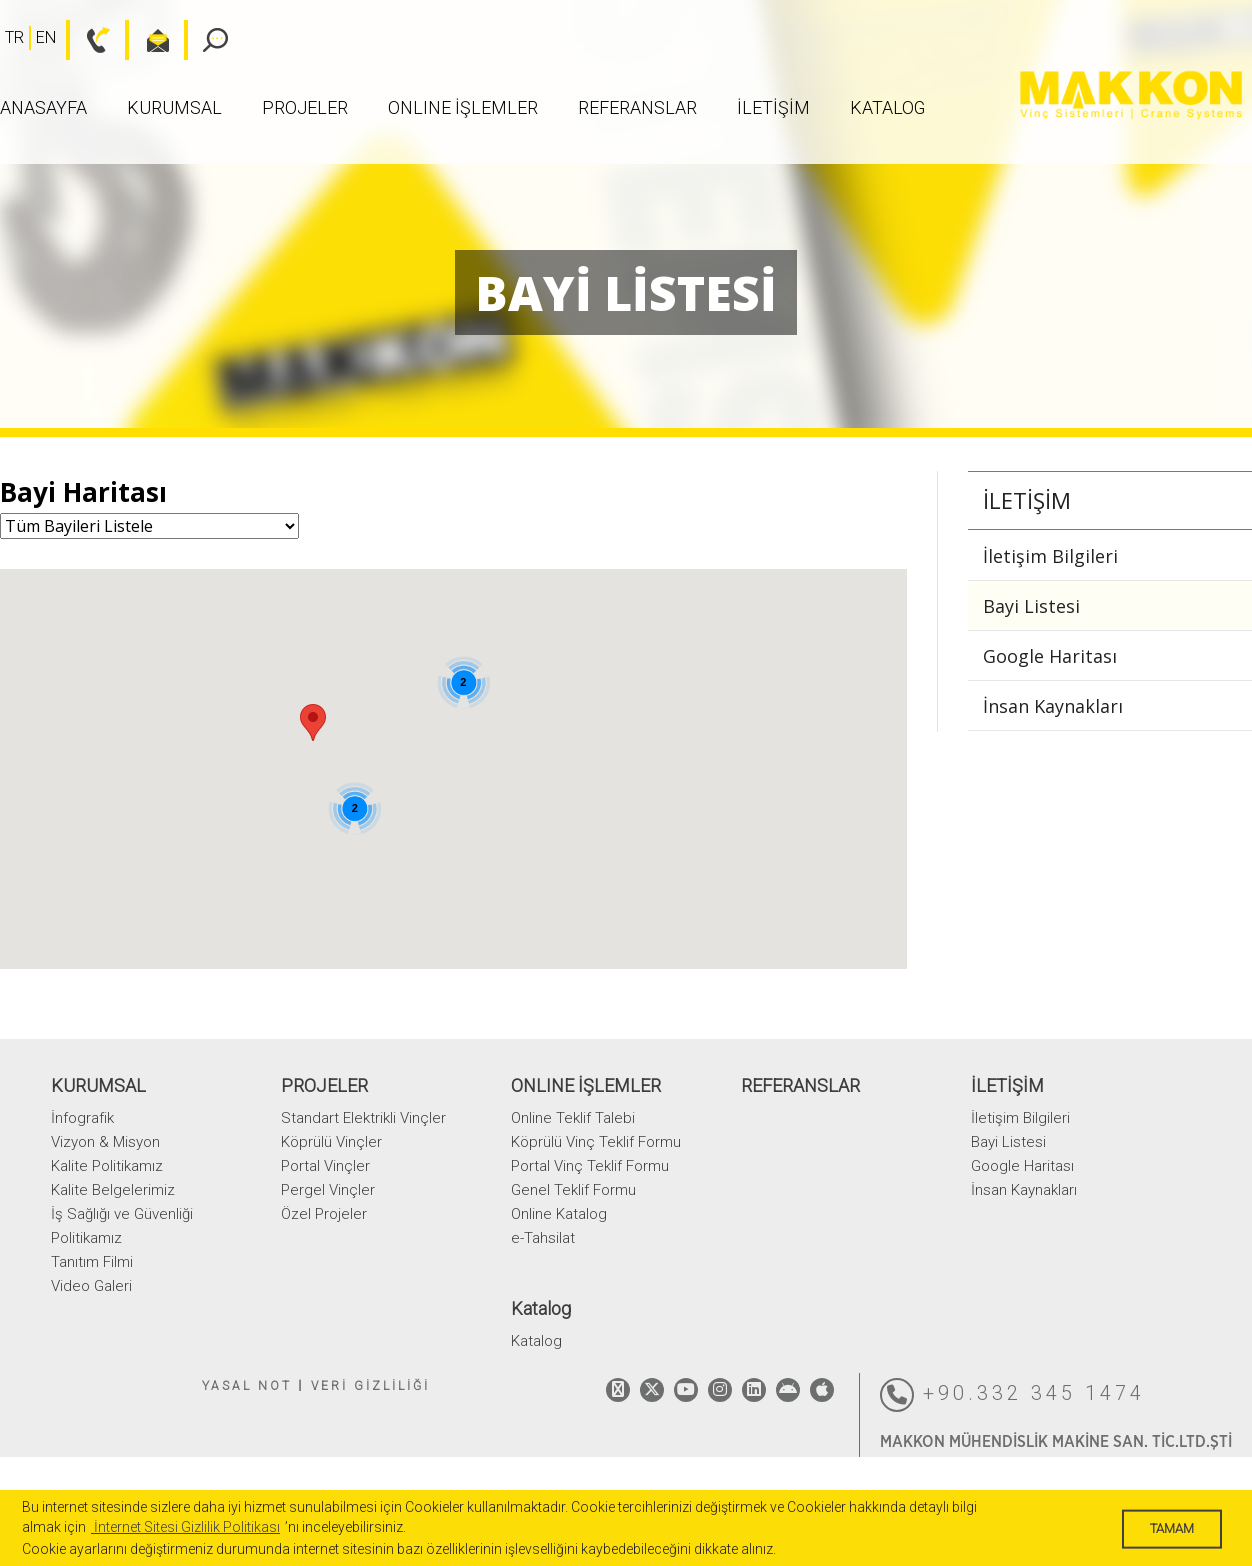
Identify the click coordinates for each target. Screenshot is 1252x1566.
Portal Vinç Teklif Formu (590, 1166)
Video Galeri (91, 1286)
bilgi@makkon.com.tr (147, 40)
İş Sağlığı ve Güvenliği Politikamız (122, 1226)
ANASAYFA (43, 107)
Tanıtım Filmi (92, 1262)
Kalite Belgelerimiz (113, 1190)
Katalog (887, 107)
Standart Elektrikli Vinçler (363, 1118)
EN (46, 37)
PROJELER (305, 107)
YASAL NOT (247, 1386)
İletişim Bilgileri (1050, 556)
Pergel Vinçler (328, 1190)
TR (14, 37)
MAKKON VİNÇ (1131, 95)
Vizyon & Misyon (105, 1142)
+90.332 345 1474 (1012, 1395)
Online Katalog (559, 1214)
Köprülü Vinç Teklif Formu (596, 1142)
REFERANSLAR (637, 107)
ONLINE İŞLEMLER (463, 107)
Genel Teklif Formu (573, 1190)
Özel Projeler (324, 1214)
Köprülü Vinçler (331, 1142)
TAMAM (1172, 1528)
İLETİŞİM (773, 107)
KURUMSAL (174, 107)
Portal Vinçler (325, 1166)
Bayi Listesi (1031, 606)
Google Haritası (1050, 656)
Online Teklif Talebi (573, 1118)
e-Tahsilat (543, 1238)
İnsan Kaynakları (1053, 706)
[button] (313, 722)
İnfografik (82, 1118)
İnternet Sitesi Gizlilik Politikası (185, 1527)
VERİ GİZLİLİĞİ (370, 1386)
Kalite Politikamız (107, 1166)
